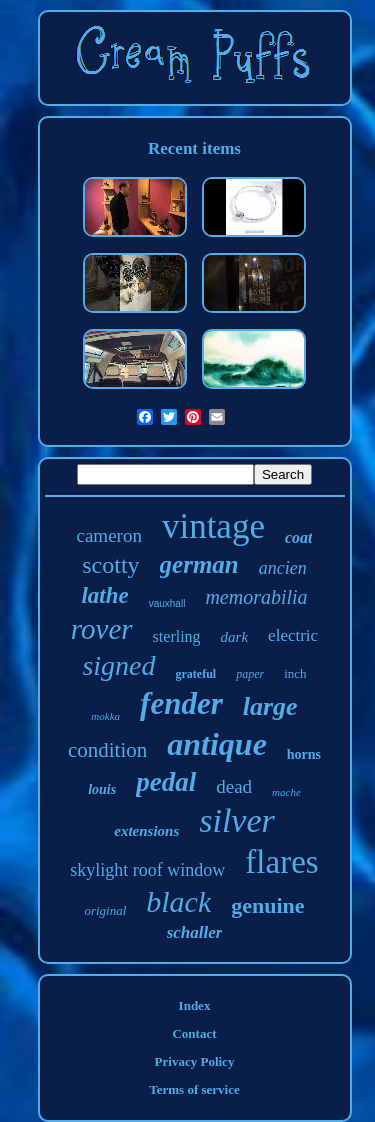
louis (102, 789)
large (270, 706)
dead (234, 786)
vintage (213, 526)
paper (250, 674)
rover (102, 629)
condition (107, 750)
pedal (166, 782)
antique (217, 744)
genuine (267, 905)
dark (235, 637)
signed (118, 665)
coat (299, 537)
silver (237, 820)
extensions (146, 831)
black (178, 901)
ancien (283, 568)
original (105, 910)
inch (295, 673)
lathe (104, 595)
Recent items (194, 148)
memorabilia (256, 597)
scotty (110, 565)
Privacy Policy (195, 1061)
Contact (194, 1033)
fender (181, 703)
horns (304, 754)
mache (286, 792)
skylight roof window (147, 870)
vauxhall (167, 603)
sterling (177, 636)
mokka (105, 716)
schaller (195, 932)
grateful (196, 674)
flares (281, 862)
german (199, 564)
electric (293, 635)
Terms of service (194, 1089)
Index (195, 1005)
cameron (109, 535)
